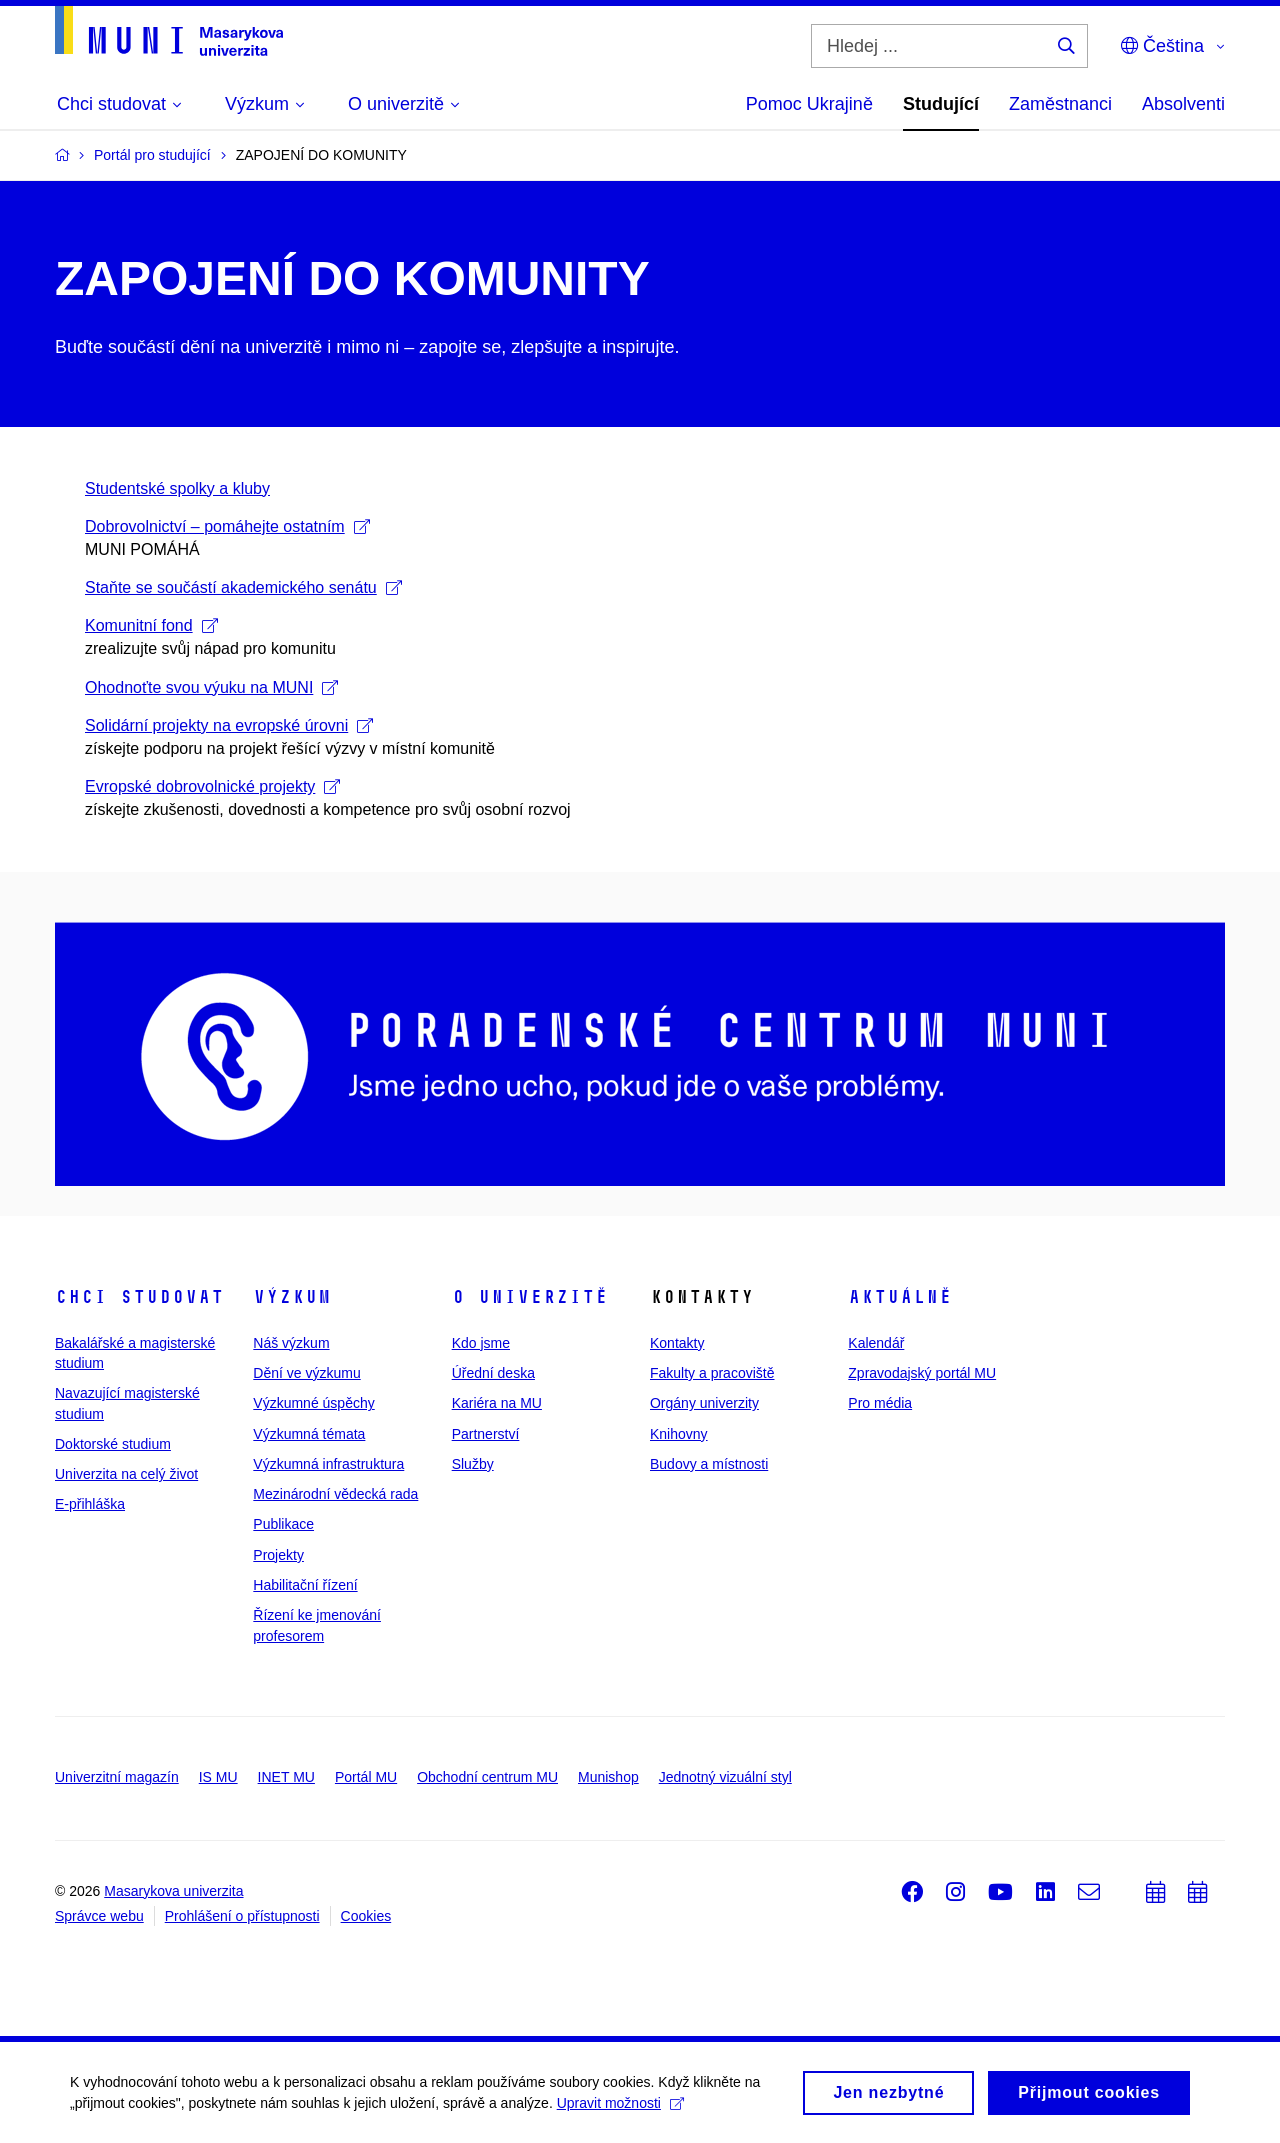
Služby (473, 1464)
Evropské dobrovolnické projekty (212, 786)
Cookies (366, 1916)
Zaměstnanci (1060, 104)
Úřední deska (493, 1373)
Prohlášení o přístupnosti (242, 1916)
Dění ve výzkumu (306, 1373)
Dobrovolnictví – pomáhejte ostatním (227, 526)
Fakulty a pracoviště (712, 1373)
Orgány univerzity (704, 1403)
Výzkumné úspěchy (313, 1403)
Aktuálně (900, 1297)
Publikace (283, 1524)
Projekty (278, 1555)
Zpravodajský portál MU (922, 1373)
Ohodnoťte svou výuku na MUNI (211, 687)
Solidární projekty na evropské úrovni (229, 725)
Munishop (608, 1777)
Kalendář (876, 1343)
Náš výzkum (291, 1343)
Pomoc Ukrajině (809, 104)
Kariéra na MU (497, 1403)
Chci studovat (139, 1297)
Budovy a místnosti (709, 1464)
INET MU (286, 1777)
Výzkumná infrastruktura (328, 1464)
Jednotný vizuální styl (725, 1777)
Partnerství (486, 1434)
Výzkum (292, 1297)
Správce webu (99, 1916)
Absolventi (1183, 104)
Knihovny (679, 1434)
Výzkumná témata (309, 1434)
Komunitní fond (151, 625)
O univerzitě (530, 1297)
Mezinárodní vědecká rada (335, 1494)
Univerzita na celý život (126, 1474)
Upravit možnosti (620, 2109)
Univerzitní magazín (117, 1777)
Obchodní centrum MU (487, 1777)
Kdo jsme (481, 1343)
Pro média (880, 1403)
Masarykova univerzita (173, 1891)
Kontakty (677, 1343)
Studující (941, 104)
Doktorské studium (113, 1444)
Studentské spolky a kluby (177, 488)
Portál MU (366, 1777)
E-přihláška (90, 1504)
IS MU (218, 1777)
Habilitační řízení (305, 1585)
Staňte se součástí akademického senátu (243, 587)
